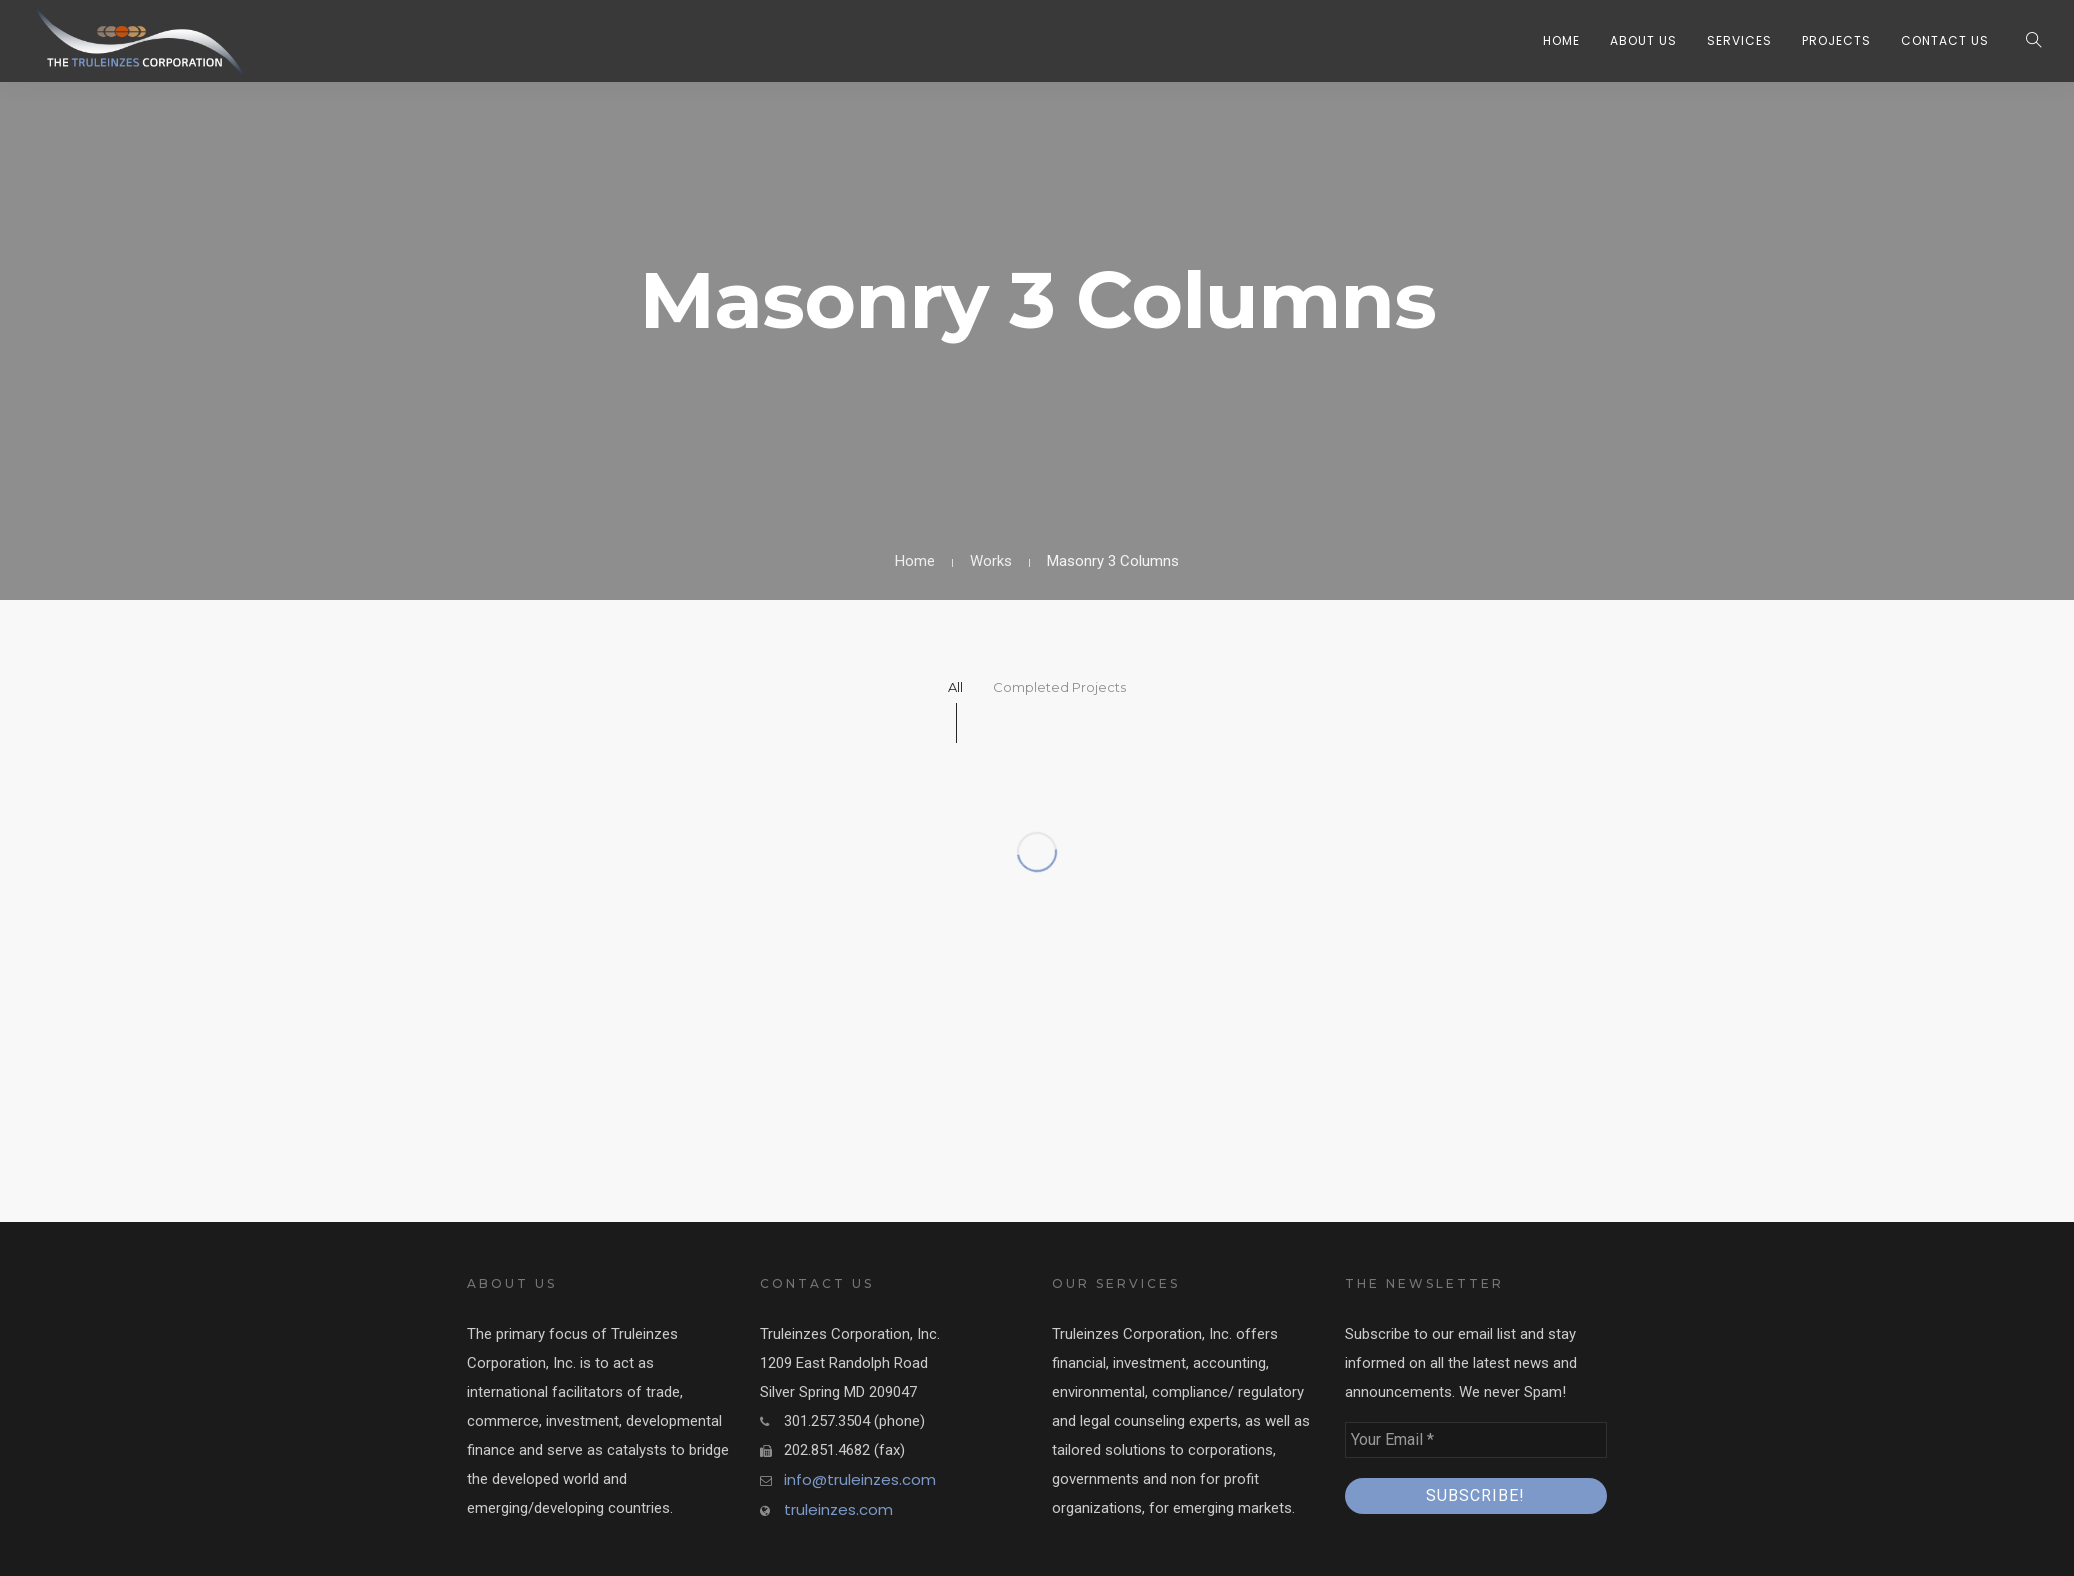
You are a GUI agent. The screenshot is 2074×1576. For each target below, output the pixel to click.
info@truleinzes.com (860, 1479)
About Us (1643, 40)
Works (991, 561)
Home (1561, 40)
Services (1739, 40)
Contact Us (1945, 40)
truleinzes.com (838, 1509)
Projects (1836, 40)
